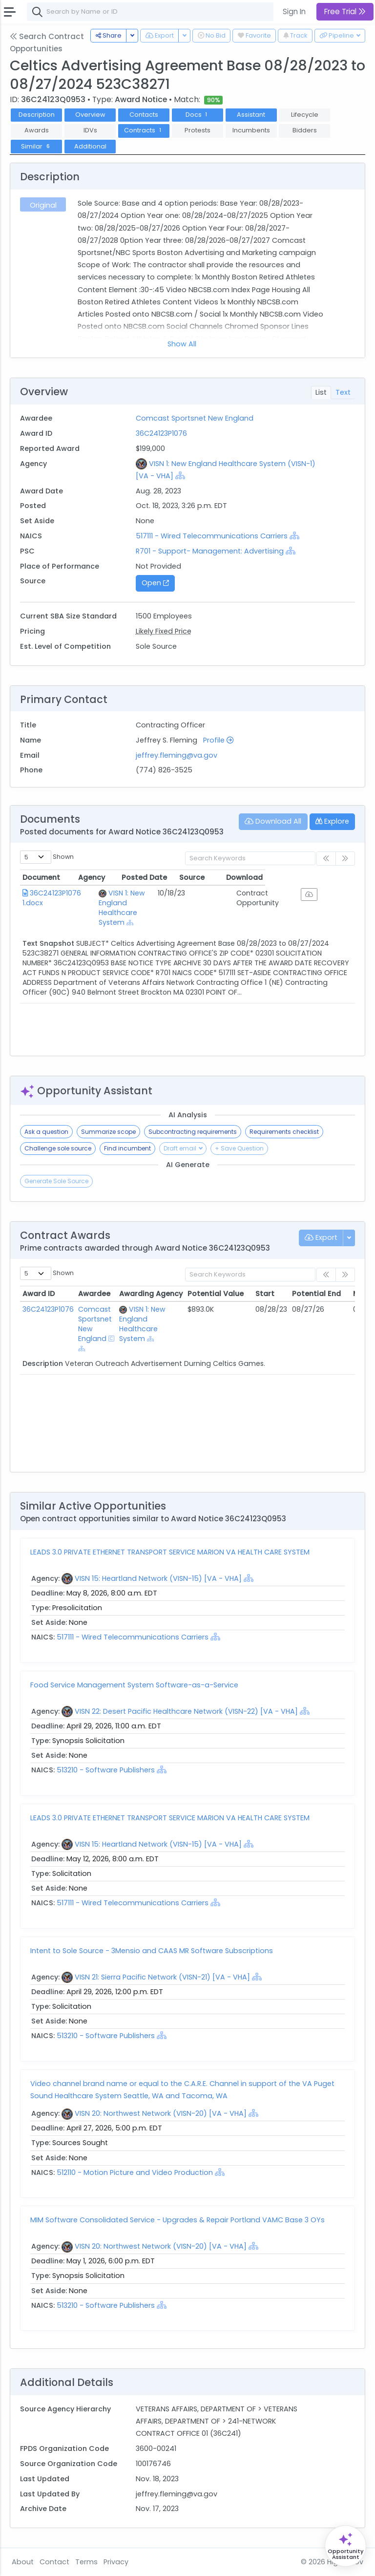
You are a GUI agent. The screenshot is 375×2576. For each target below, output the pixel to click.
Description (37, 114)
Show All (181, 344)
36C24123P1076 (161, 433)
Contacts (143, 114)
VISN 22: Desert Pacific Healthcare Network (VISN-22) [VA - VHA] (186, 1711)
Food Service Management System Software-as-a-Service (134, 1685)
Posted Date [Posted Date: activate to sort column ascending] (216, 877)
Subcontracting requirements (192, 1132)
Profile (218, 740)
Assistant (251, 114)
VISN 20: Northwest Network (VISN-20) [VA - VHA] (161, 2113)
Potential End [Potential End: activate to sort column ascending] (316, 1294)
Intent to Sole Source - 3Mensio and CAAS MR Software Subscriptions (151, 1951)
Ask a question (46, 1132)
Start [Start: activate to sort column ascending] (264, 1294)
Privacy (116, 2562)
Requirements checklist (284, 1132)
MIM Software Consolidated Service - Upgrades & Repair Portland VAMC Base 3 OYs (177, 2220)
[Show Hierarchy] (180, 475)
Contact (54, 2562)
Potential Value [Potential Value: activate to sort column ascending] (216, 1294)
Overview (90, 114)
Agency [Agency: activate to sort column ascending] (107, 877)
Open (155, 583)
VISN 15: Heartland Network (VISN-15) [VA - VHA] (158, 1578)
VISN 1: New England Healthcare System (132, 898)
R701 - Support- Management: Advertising (210, 551)
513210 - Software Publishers (106, 1770)
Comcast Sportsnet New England (194, 418)
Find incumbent (127, 1148)
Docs (197, 114)
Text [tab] (343, 392)
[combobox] (173, 11)
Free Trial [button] (345, 11)
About (23, 2562)
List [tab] (321, 392)
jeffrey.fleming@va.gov (176, 755)
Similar (36, 146)
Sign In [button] (294, 11)
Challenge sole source (57, 1148)
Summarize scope (108, 1132)
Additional (90, 146)
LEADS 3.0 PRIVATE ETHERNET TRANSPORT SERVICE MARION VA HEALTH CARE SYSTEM (170, 1552)
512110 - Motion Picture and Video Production (136, 2172)
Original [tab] (43, 205)
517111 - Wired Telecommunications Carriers (213, 536)
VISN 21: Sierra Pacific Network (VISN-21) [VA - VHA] (162, 1977)
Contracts (143, 130)
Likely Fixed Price (163, 631)
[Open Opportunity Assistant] (345, 2546)
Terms (86, 2562)
